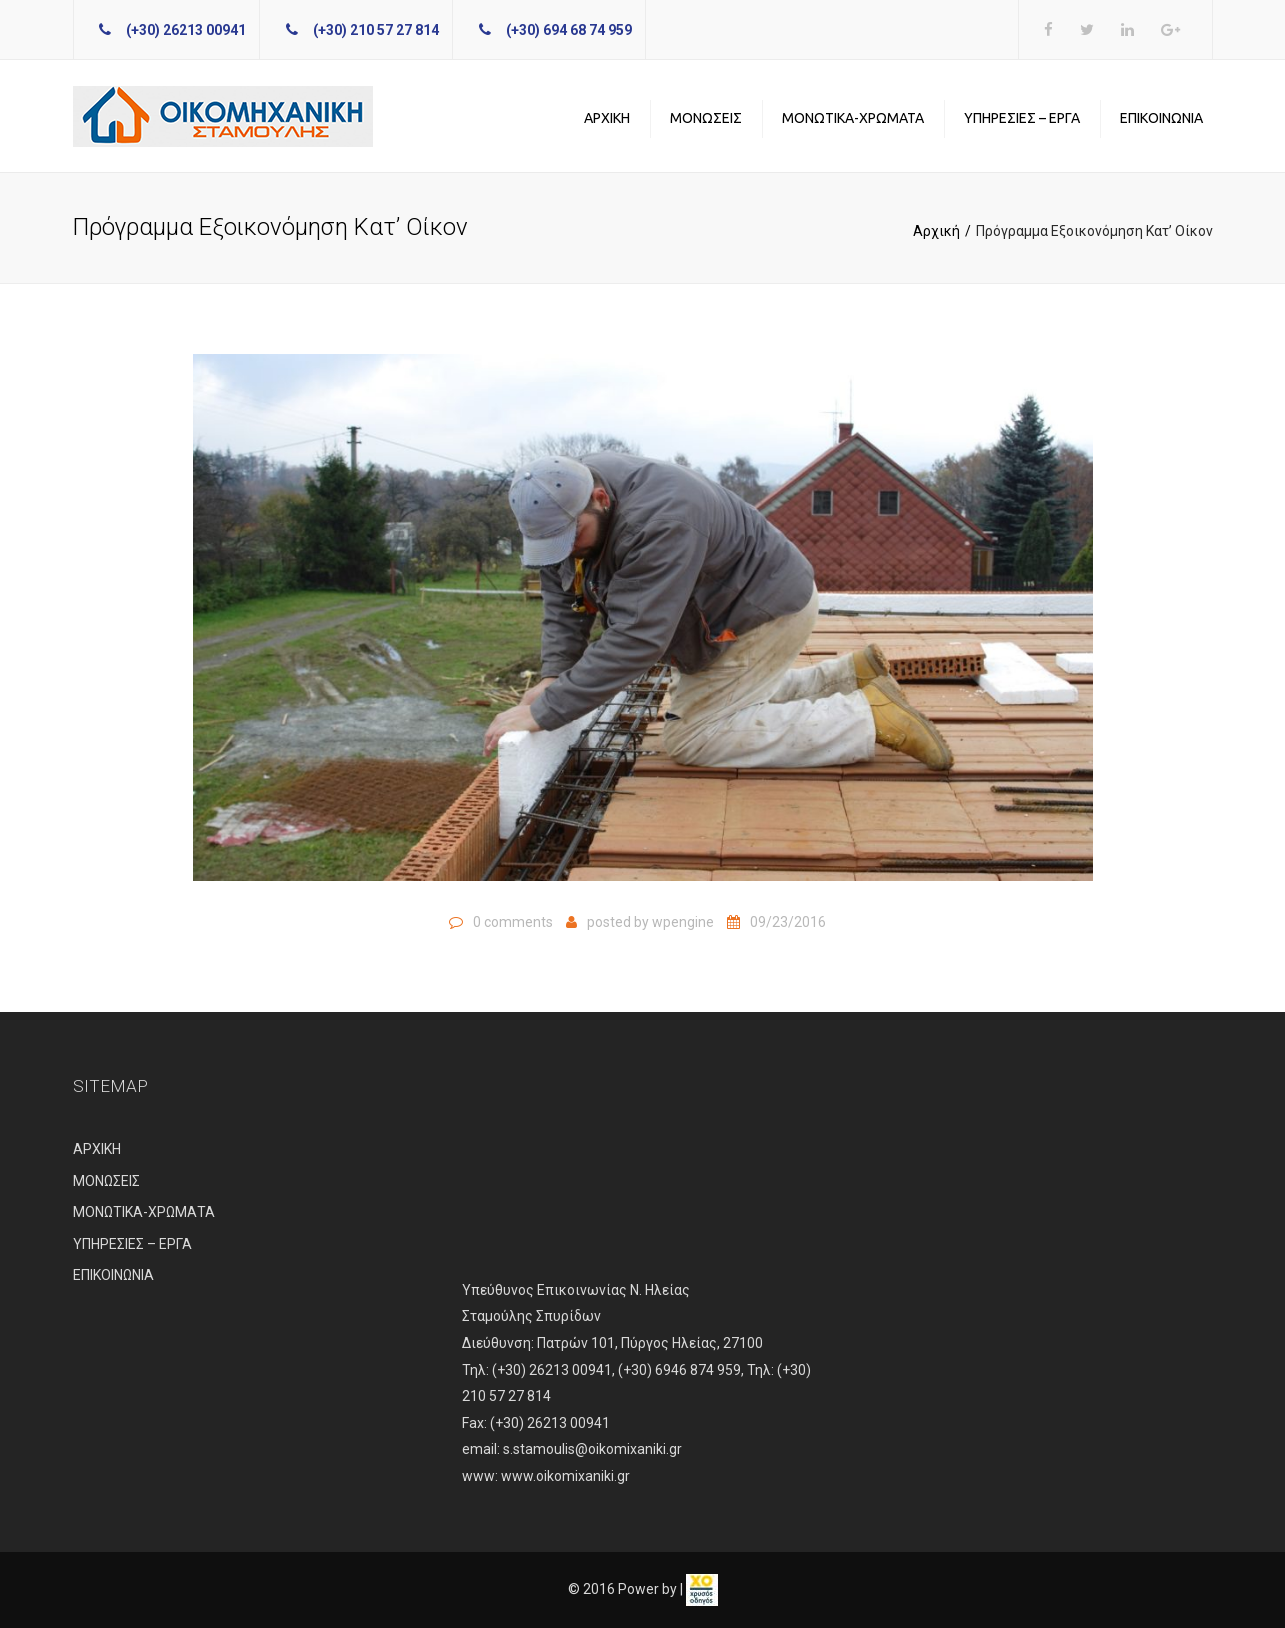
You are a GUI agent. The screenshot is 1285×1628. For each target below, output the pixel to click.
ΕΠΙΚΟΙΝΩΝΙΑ (1161, 118)
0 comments (513, 922)
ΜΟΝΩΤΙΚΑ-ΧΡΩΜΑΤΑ (853, 118)
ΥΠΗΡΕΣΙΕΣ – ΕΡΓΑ (1022, 118)
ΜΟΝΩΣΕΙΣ (706, 118)
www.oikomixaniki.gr (565, 1476)
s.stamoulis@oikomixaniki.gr (592, 1449)
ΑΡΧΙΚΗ (607, 118)
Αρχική (936, 231)
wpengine (683, 922)
